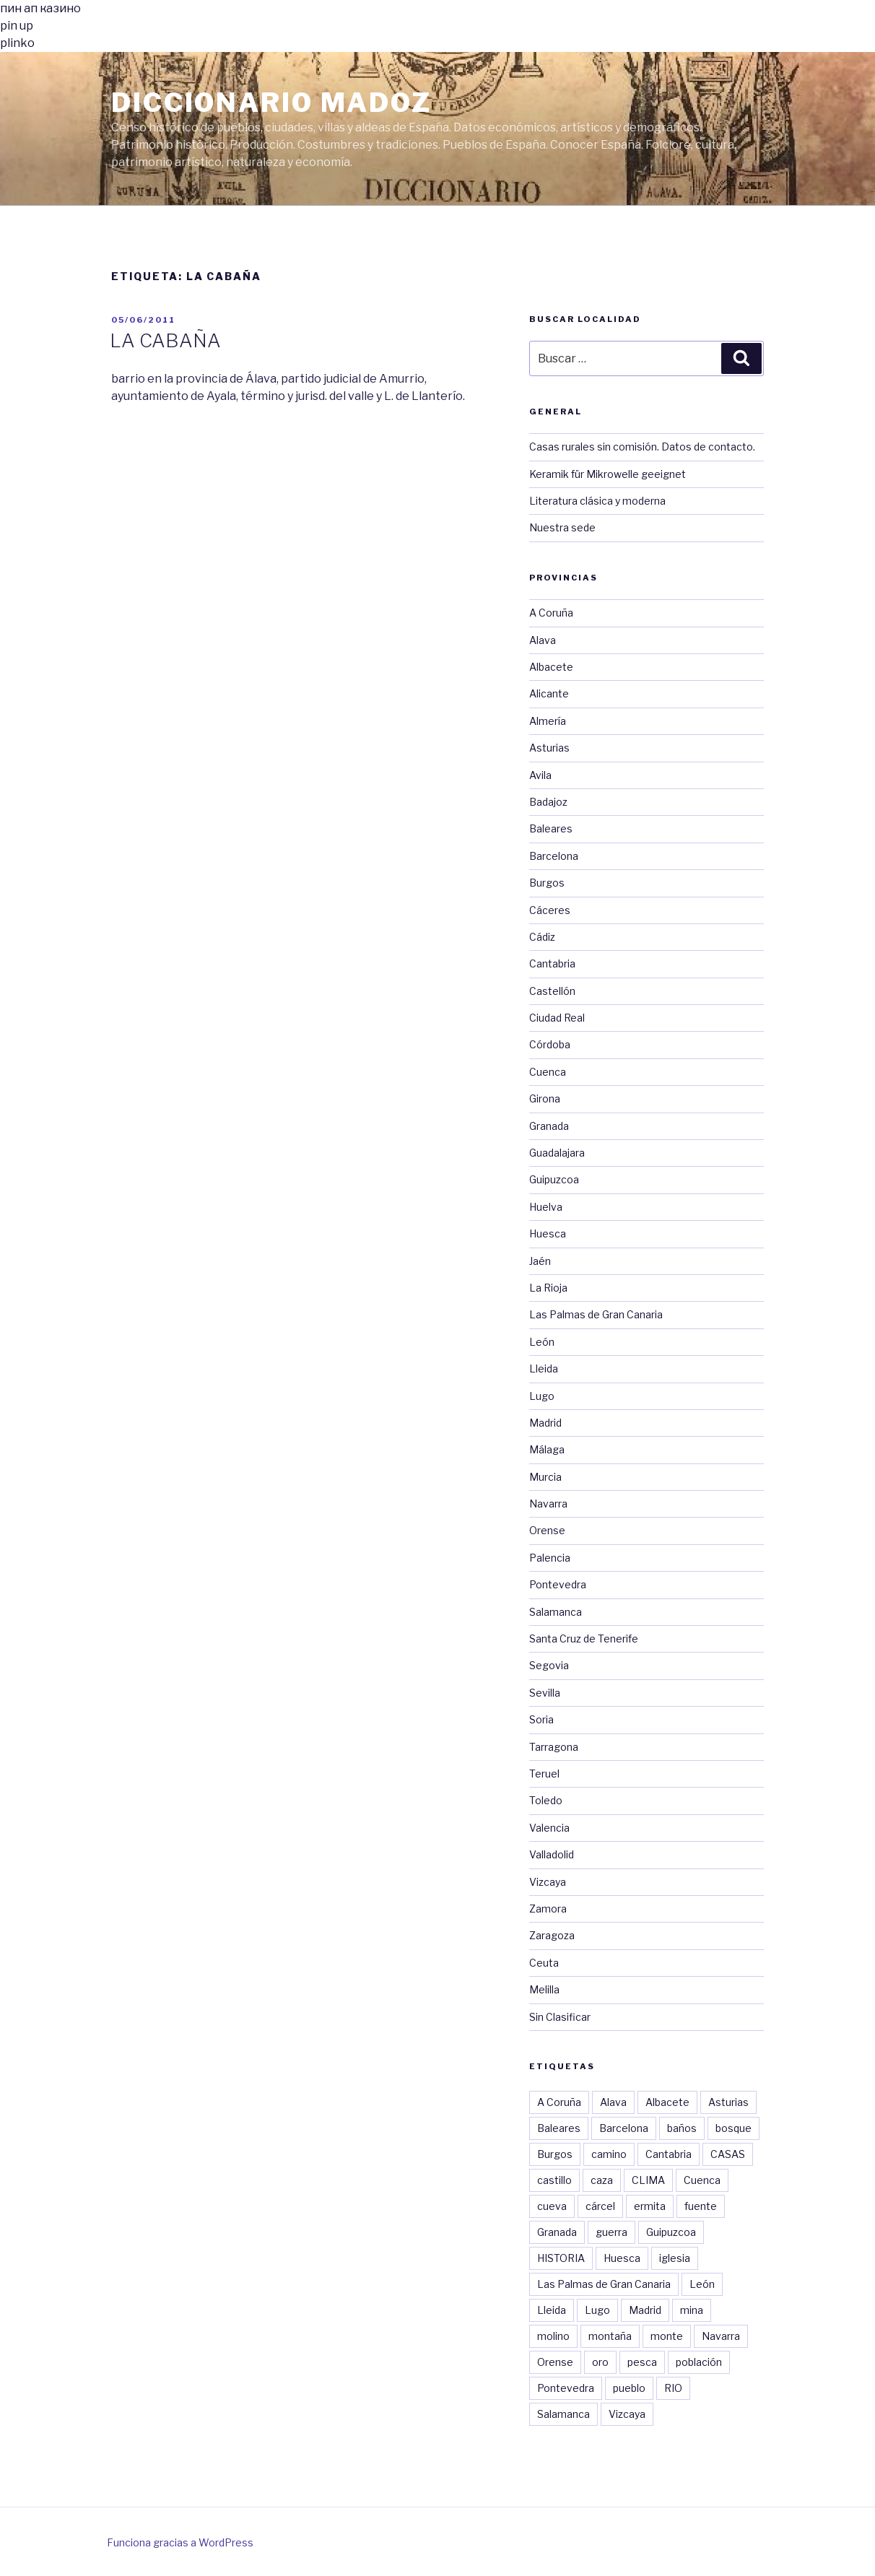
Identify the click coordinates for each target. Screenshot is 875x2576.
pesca (642, 2362)
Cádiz (542, 937)
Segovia (549, 1665)
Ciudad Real (557, 1017)
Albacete (551, 667)
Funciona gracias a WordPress (180, 2542)
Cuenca (547, 1072)
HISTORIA (561, 2258)
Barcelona (553, 856)
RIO (673, 2388)
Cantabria (552, 963)
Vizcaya (547, 1882)
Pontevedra (557, 1584)
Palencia (549, 1558)
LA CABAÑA (165, 340)
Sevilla (544, 1693)
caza (602, 2180)
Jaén (540, 1261)
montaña (610, 2336)
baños (682, 2128)
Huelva (545, 1207)
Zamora (548, 1908)
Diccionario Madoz (271, 102)
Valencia (549, 1828)
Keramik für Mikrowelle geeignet (607, 474)
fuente (700, 2206)
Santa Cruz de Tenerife (583, 1638)
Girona (544, 1098)
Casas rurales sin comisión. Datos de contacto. (642, 446)
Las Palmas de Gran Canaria (596, 1314)
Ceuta (544, 1963)
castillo (554, 2180)
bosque (733, 2128)
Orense (547, 1530)
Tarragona (553, 1747)
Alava (542, 640)
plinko (17, 43)
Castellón (552, 991)
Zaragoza (552, 1935)
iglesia (674, 2258)
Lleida (543, 1368)
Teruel (544, 1773)
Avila (540, 775)
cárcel (600, 2206)
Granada (549, 1126)
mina (691, 2310)
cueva (552, 2206)
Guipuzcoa (554, 1179)
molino (553, 2336)
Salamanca (555, 1612)
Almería (547, 721)
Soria (541, 1719)
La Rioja (548, 1288)
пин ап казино (40, 8)
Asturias (549, 747)
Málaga (547, 1449)
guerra (611, 2232)
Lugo (541, 1396)
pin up (16, 25)
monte (666, 2336)
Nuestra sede (562, 527)
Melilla (544, 1989)
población (699, 2362)
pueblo (629, 2388)
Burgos (547, 882)
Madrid (545, 1423)
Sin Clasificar (560, 2017)
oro (600, 2362)
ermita (650, 2206)
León (541, 1342)
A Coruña (551, 612)
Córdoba (549, 1044)
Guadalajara (557, 1152)
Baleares (551, 828)
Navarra (548, 1503)
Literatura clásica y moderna (597, 501)
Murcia (545, 1477)
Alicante (549, 693)
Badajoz (548, 802)
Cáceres (549, 910)
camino (609, 2154)
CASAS (727, 2154)
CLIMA (648, 2180)
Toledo (545, 1800)
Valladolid (551, 1854)
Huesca (547, 1233)
